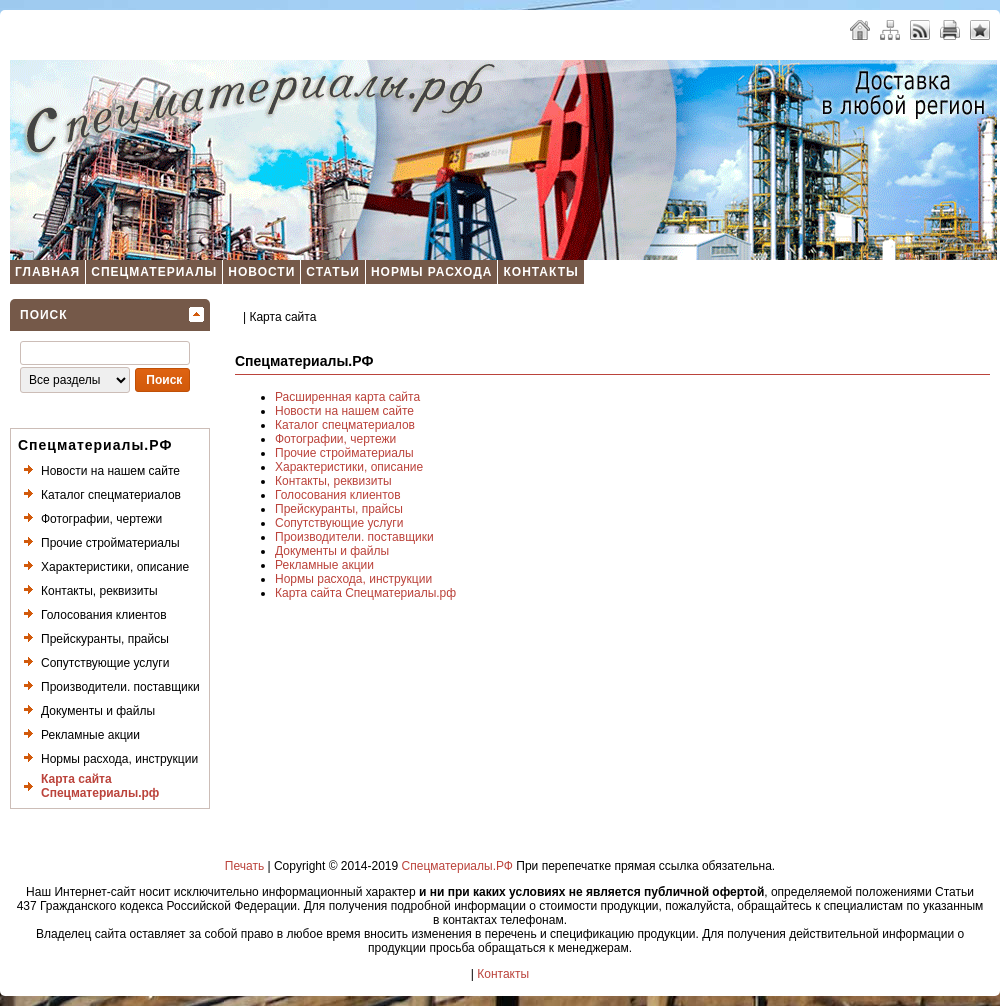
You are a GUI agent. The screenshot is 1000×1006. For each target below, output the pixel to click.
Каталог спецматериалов (111, 495)
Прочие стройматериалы (110, 543)
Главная (47, 272)
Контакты (540, 272)
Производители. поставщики (120, 687)
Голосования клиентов (104, 615)
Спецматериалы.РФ (457, 866)
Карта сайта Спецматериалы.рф (100, 786)
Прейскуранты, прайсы (105, 639)
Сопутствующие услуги (105, 663)
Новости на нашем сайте (110, 471)
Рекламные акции (90, 735)
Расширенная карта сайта (347, 397)
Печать (244, 866)
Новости (261, 272)
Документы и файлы (98, 711)
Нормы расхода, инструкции (119, 759)
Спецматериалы (154, 272)
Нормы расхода (432, 272)
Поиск (44, 315)
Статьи (333, 272)
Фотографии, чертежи (101, 519)
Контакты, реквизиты (99, 591)
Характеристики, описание (115, 567)
